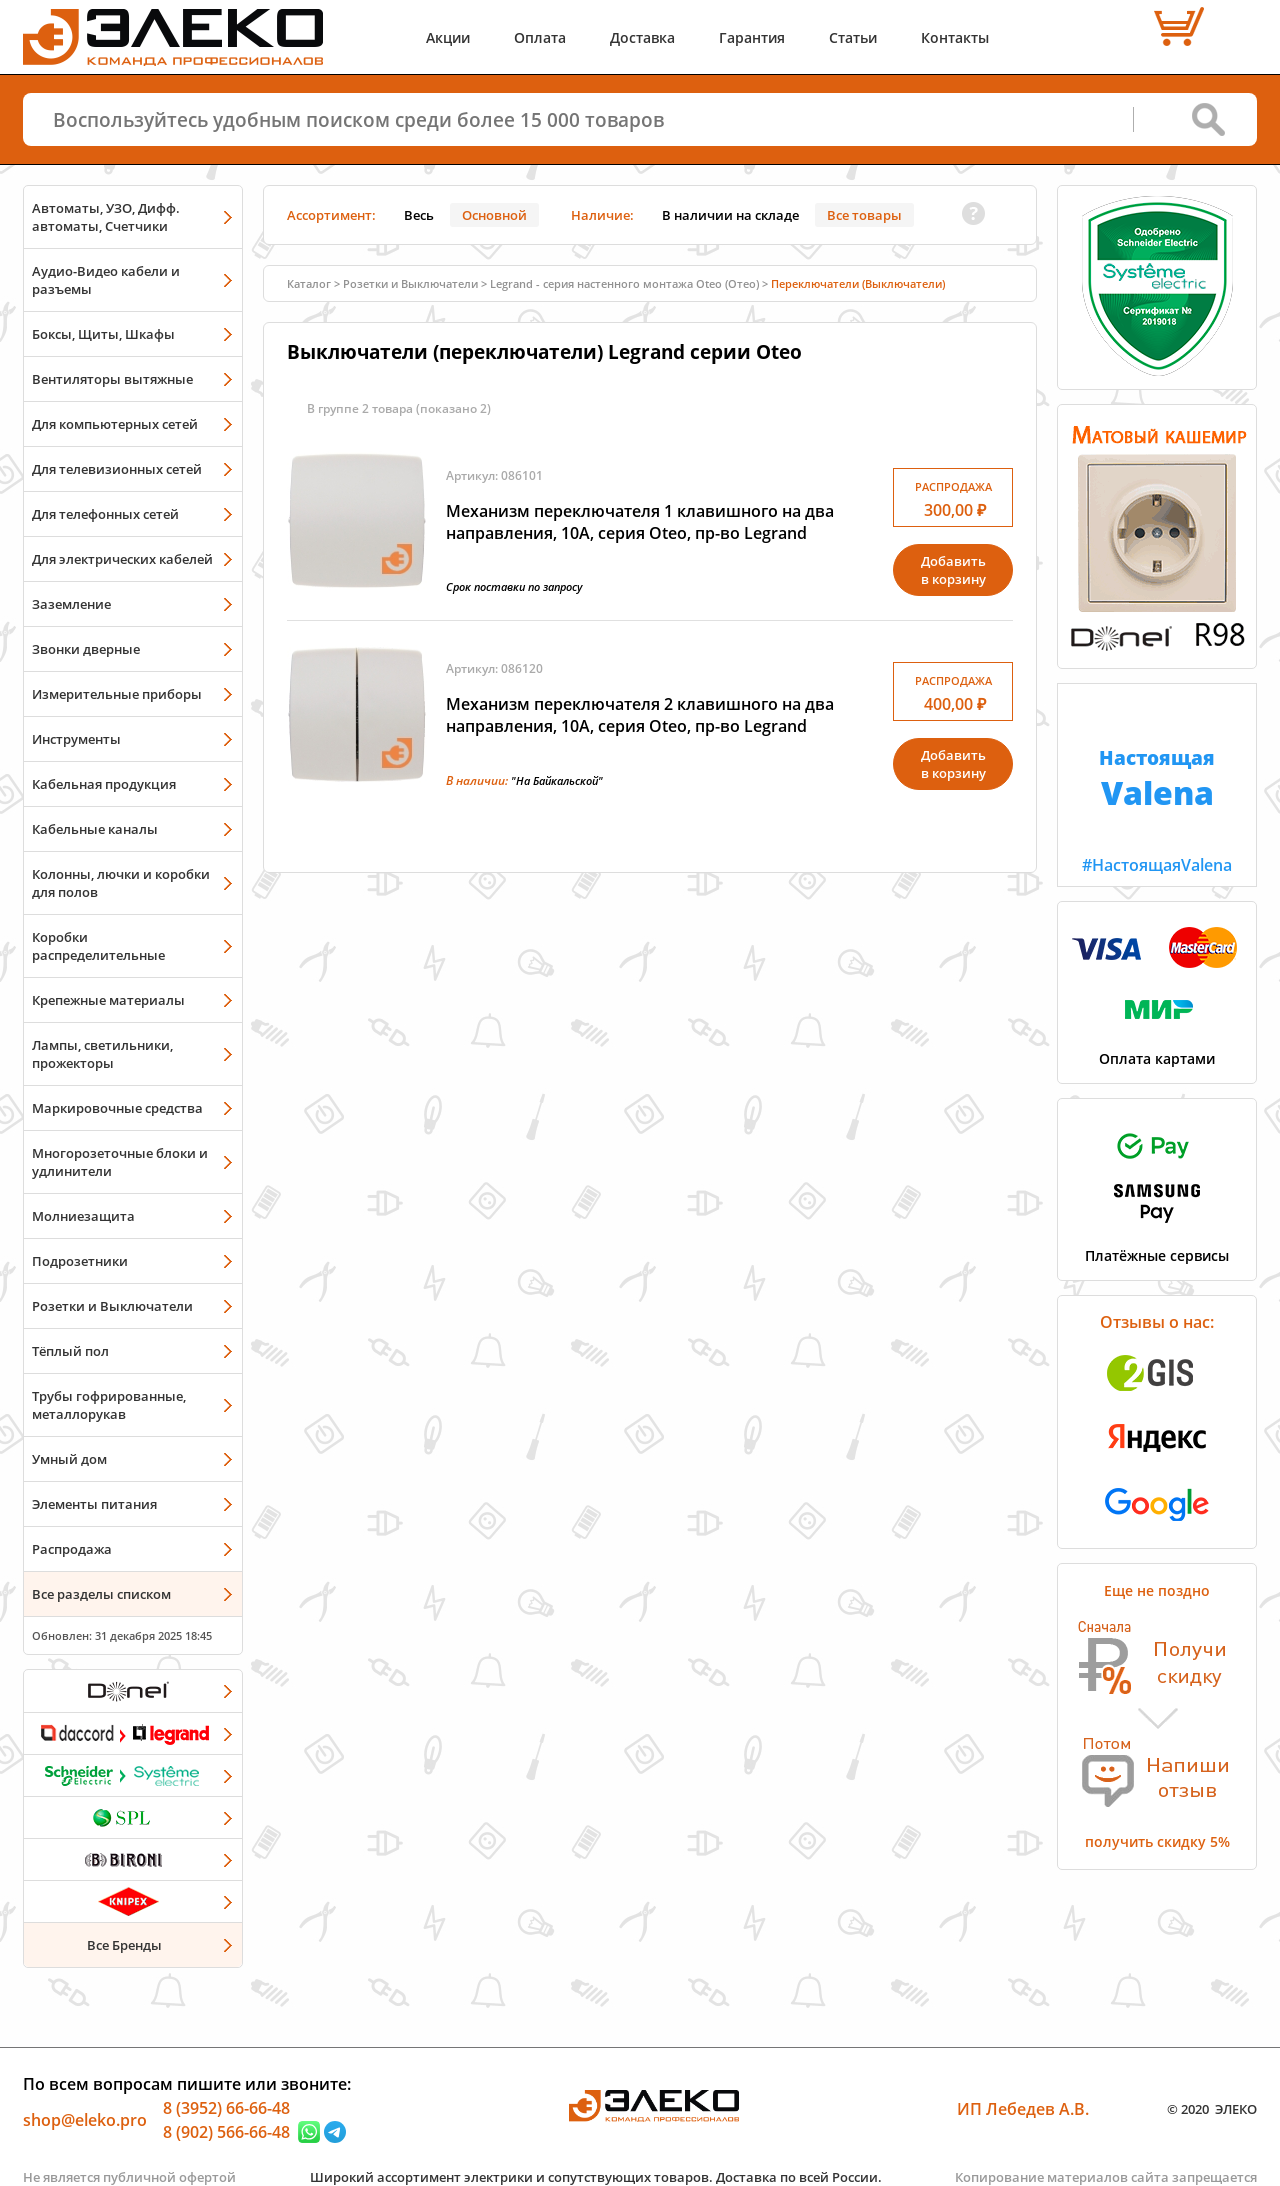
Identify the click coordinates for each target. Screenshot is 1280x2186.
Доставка (642, 37)
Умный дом (69, 1459)
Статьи (853, 37)
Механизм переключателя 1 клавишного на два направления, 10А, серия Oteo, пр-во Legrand (640, 522)
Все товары (864, 215)
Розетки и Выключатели (112, 1306)
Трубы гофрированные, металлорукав (109, 1405)
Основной (494, 215)
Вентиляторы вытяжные (112, 379)
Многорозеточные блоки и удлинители (120, 1162)
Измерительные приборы (117, 694)
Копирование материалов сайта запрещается (1106, 2177)
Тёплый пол (70, 1351)
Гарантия (752, 37)
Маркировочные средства (117, 1108)
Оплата (540, 37)
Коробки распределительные (98, 946)
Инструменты (76, 739)
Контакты (955, 37)
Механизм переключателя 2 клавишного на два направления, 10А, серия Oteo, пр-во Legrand (640, 715)
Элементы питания (94, 1504)
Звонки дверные (86, 649)
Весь (419, 215)
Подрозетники (80, 1261)
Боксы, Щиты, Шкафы (103, 334)
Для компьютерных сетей (115, 424)
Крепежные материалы (108, 1000)
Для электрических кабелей (122, 559)
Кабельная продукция (104, 784)
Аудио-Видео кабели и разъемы (106, 280)
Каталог (309, 283)
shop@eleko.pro (85, 2120)
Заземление (71, 604)
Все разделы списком (101, 1594)
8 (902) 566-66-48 (226, 2132)
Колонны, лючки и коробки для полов (121, 883)
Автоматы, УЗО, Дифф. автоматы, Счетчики (106, 217)
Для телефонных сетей (105, 514)
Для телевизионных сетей (117, 469)
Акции (448, 37)
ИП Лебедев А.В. (1023, 2109)
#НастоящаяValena (1157, 780)
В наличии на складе (730, 215)
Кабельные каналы (95, 829)
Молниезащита (83, 1216)
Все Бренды (124, 1945)
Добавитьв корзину (953, 570)
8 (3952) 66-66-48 (226, 2108)
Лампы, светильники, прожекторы (102, 1054)
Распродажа (72, 1549)
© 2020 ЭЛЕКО (1212, 2109)
